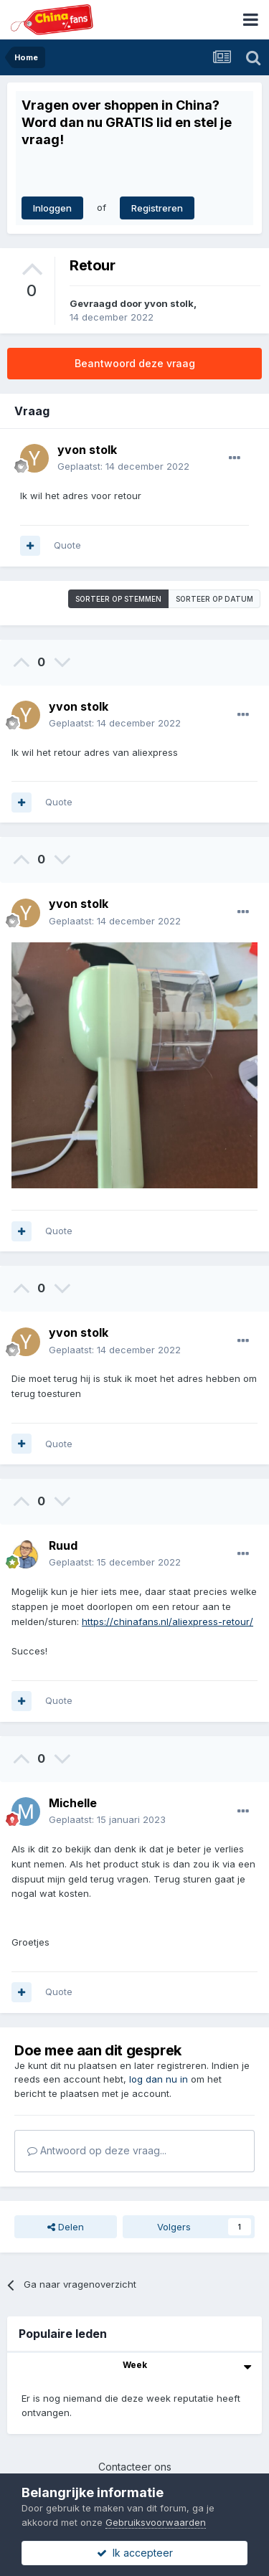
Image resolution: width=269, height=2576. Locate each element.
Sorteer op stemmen (118, 599)
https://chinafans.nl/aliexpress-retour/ (167, 1621)
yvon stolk (169, 303)
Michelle (73, 1803)
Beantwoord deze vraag (135, 363)
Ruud (63, 1545)
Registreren (157, 208)
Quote (67, 545)
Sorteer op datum (214, 599)
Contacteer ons (134, 2467)
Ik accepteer (135, 2553)
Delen (65, 2227)
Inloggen (52, 208)
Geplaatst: (123, 466)
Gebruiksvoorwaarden (155, 2522)
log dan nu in (158, 2079)
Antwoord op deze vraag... (96, 2150)
